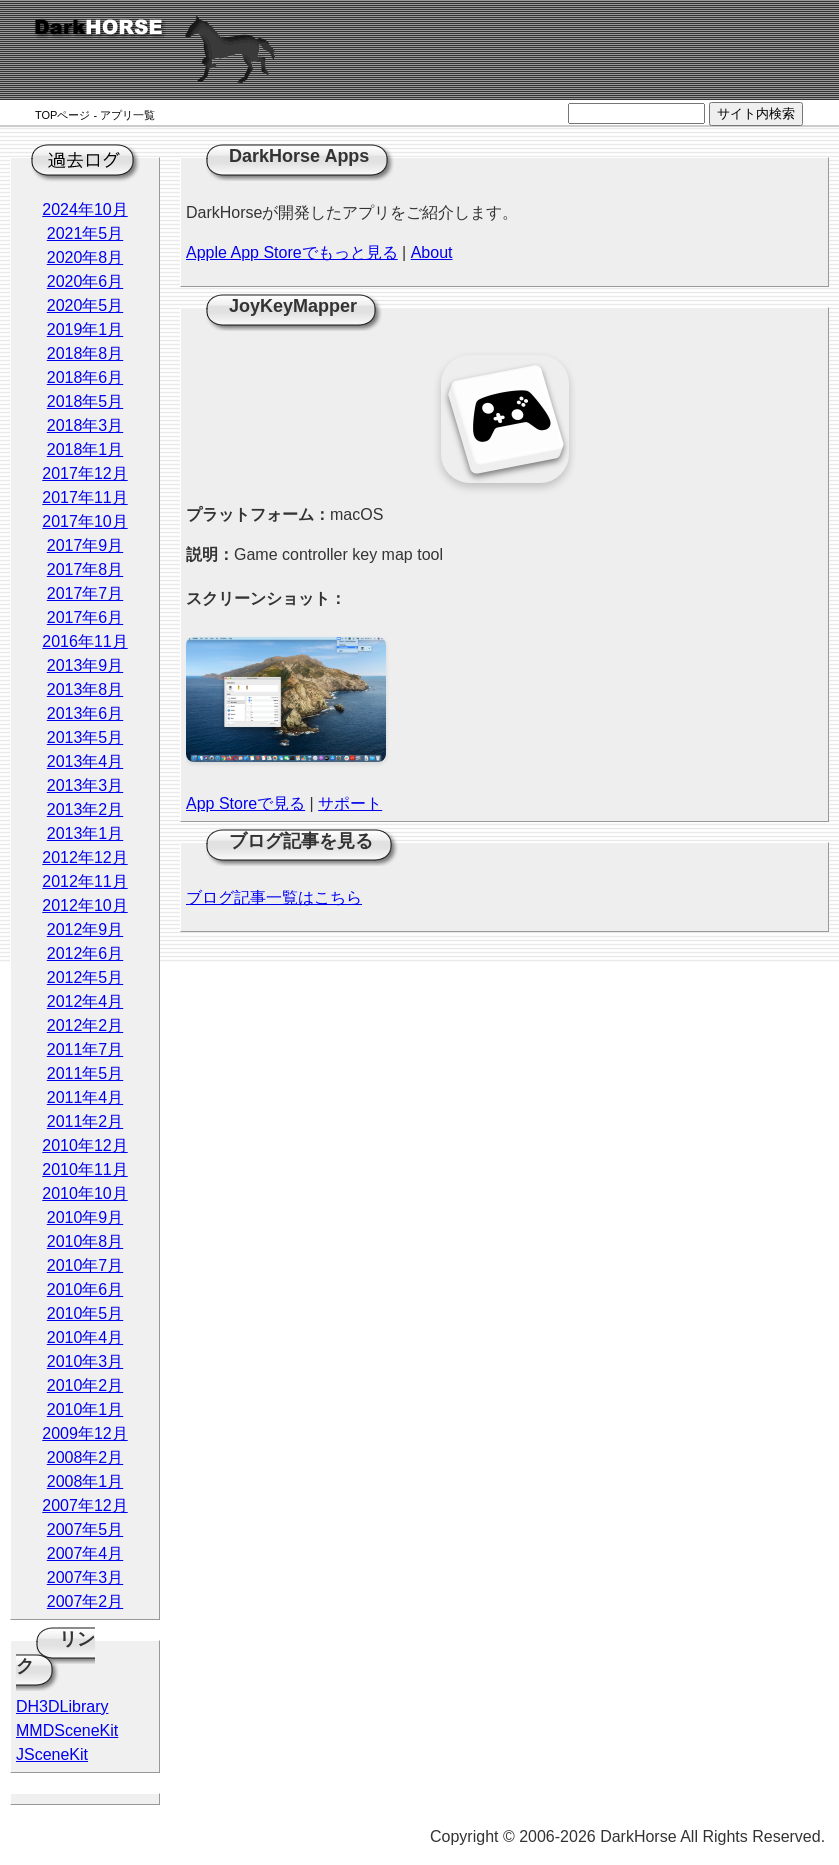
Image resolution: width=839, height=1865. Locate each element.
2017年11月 (84, 497)
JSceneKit (52, 1754)
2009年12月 (84, 1433)
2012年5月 (85, 977)
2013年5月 (85, 737)
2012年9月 (85, 929)
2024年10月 (84, 209)
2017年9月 (85, 545)
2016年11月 (84, 641)
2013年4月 (85, 761)
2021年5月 (85, 233)
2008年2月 (85, 1457)
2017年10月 (84, 521)
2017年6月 (85, 617)
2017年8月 (85, 569)
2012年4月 (85, 1001)
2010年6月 (85, 1289)
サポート (350, 803)
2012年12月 (84, 857)
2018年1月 (85, 449)
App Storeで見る (245, 803)
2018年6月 (85, 377)
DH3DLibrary (62, 1706)
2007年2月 (85, 1601)
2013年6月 (85, 713)
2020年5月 (85, 305)
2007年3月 (85, 1577)
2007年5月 (85, 1529)
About (432, 252)
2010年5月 (85, 1313)
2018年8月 (85, 353)
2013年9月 (85, 665)
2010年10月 (84, 1193)
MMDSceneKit (67, 1730)
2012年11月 (84, 881)
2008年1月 (85, 1481)
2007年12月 (84, 1505)
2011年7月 (85, 1049)
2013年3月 (85, 785)
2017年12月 (84, 473)
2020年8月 (85, 257)
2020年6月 (85, 281)
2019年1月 (85, 329)
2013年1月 (85, 833)
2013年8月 (85, 689)
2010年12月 (84, 1145)
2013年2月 (85, 809)
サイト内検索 (756, 113)
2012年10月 (84, 905)
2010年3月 (85, 1361)
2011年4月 (85, 1097)
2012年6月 (85, 953)
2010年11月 (84, 1169)
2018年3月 (85, 425)
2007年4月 (85, 1553)
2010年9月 (85, 1217)
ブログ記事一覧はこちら (274, 897)
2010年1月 (85, 1409)
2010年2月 (85, 1385)
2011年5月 (85, 1073)
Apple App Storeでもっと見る (292, 252)
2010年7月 (85, 1265)
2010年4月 (85, 1337)
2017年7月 (85, 593)
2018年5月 (85, 401)
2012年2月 (85, 1025)
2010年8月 (85, 1241)
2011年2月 (85, 1121)
